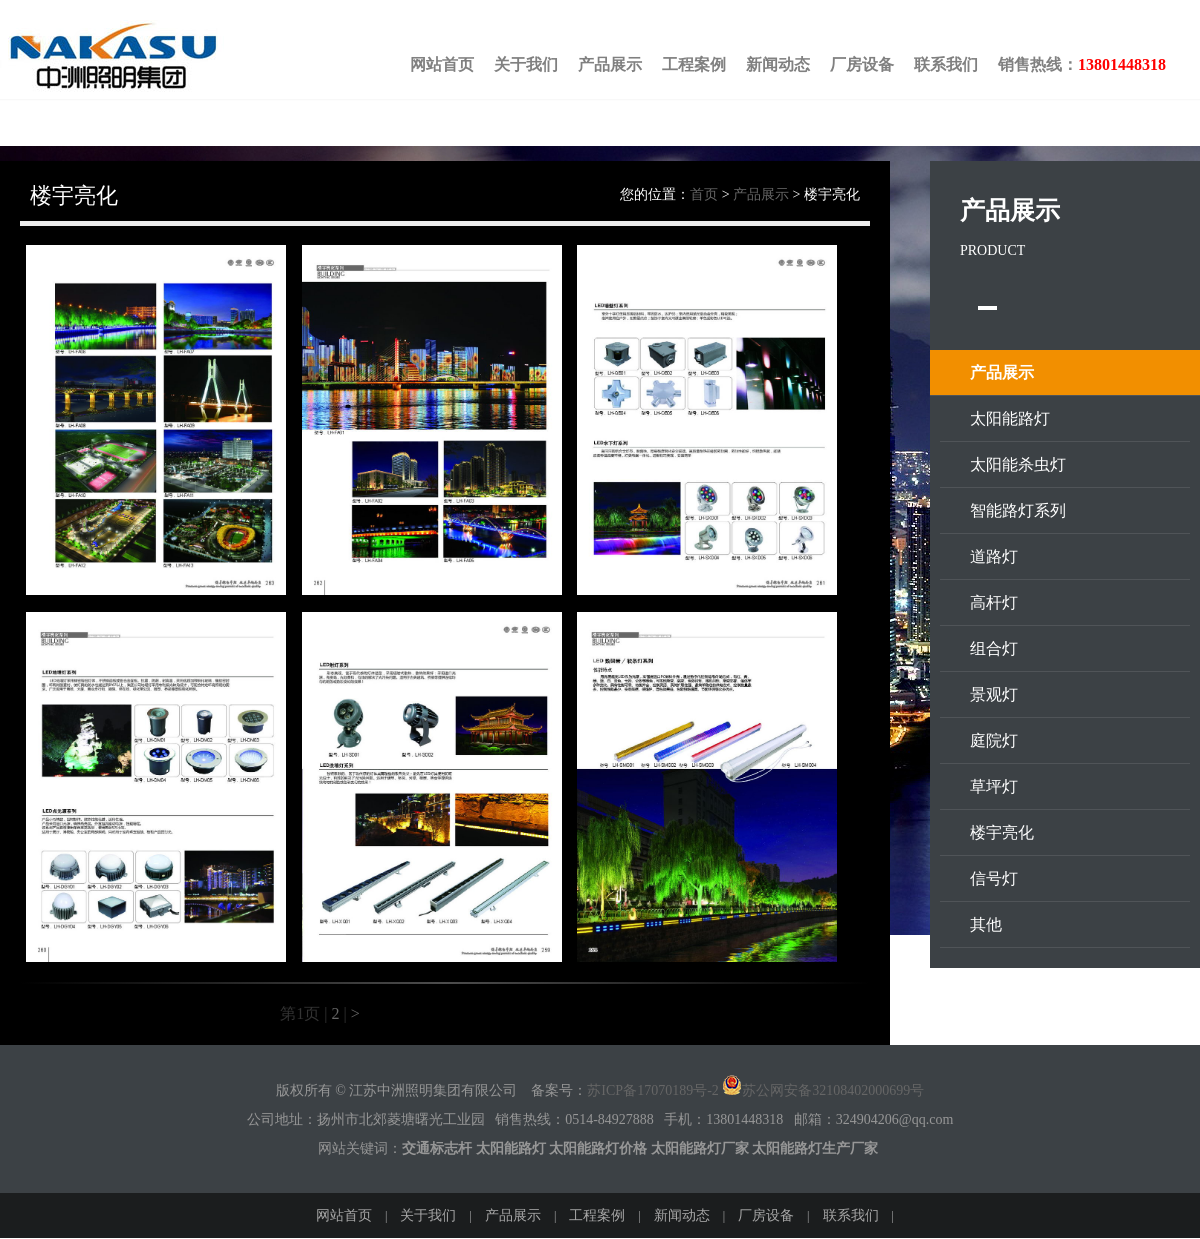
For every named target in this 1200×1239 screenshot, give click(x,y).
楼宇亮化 (1002, 832)
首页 (704, 194)
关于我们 (526, 64)
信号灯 (994, 878)
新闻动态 (778, 64)
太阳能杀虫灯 (1018, 464)
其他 (986, 924)
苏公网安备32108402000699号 (823, 1090)
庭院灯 (994, 740)
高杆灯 (994, 602)
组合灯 (994, 648)
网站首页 (442, 64)
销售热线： (1082, 64)
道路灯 (994, 556)
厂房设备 (862, 64)
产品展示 (610, 64)
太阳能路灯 (1010, 418)
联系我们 (946, 64)
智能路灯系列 (1018, 510)
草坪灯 (994, 786)
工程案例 (694, 64)
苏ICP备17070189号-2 (652, 1090)
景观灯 (994, 694)
